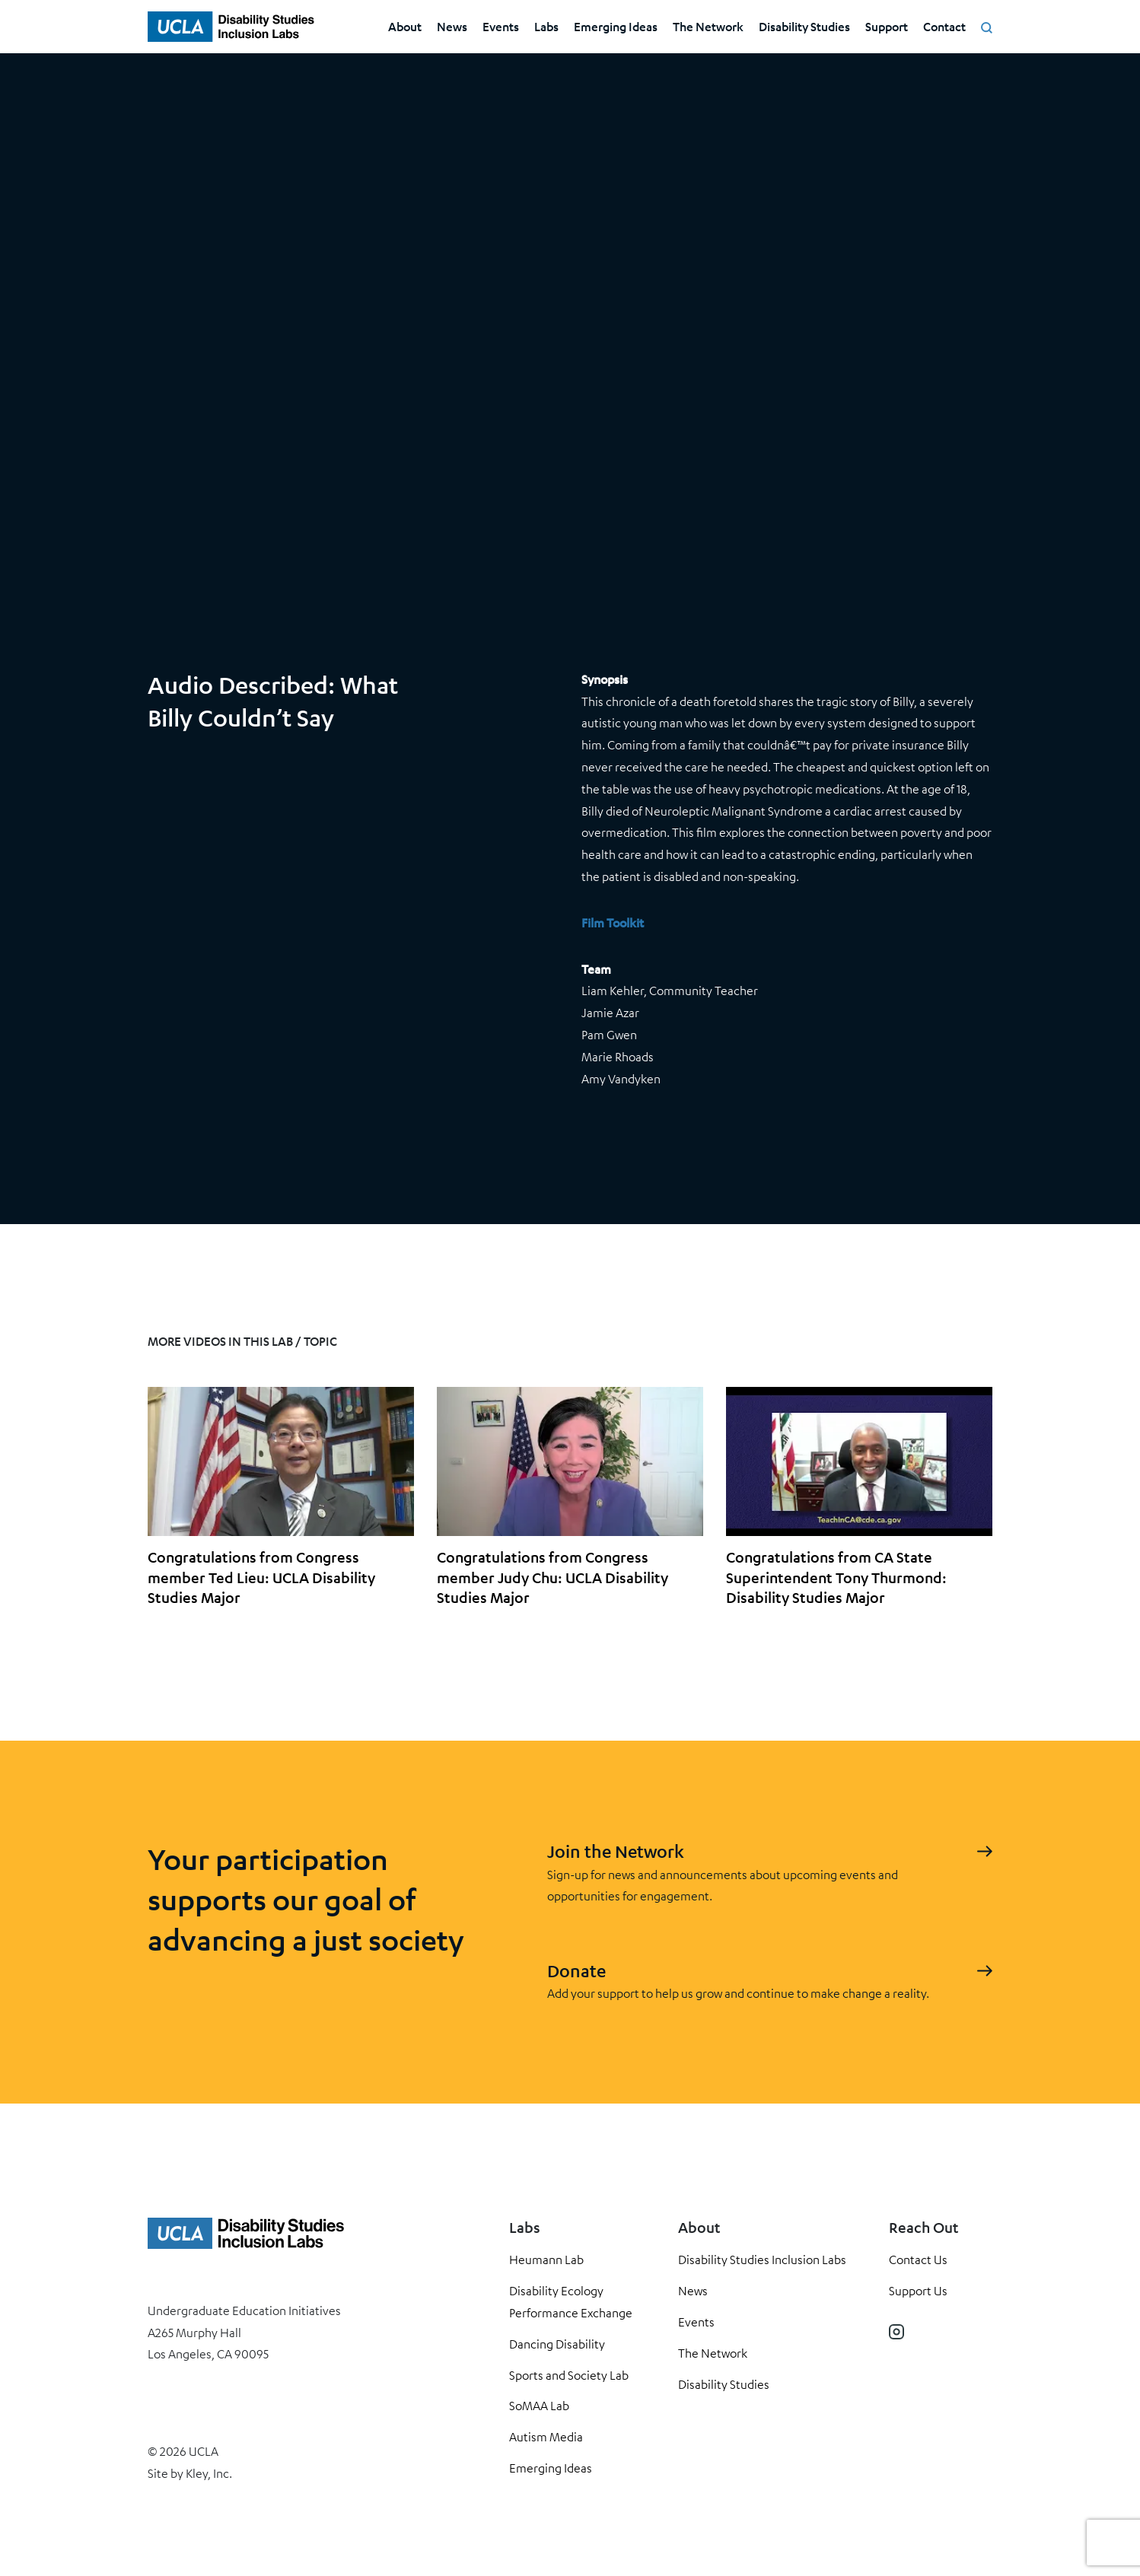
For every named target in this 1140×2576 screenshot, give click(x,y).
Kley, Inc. (209, 2473)
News (452, 26)
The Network (708, 26)
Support (886, 26)
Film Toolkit (612, 922)
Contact (944, 26)
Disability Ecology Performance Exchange (570, 2301)
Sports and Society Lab (569, 2375)
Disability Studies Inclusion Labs (762, 2259)
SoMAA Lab (539, 2405)
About (405, 26)
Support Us (918, 2290)
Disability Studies (804, 26)
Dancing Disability (557, 2344)
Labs (546, 26)
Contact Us (918, 2259)
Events (500, 26)
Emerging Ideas (616, 26)
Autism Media (546, 2436)
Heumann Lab (546, 2259)
